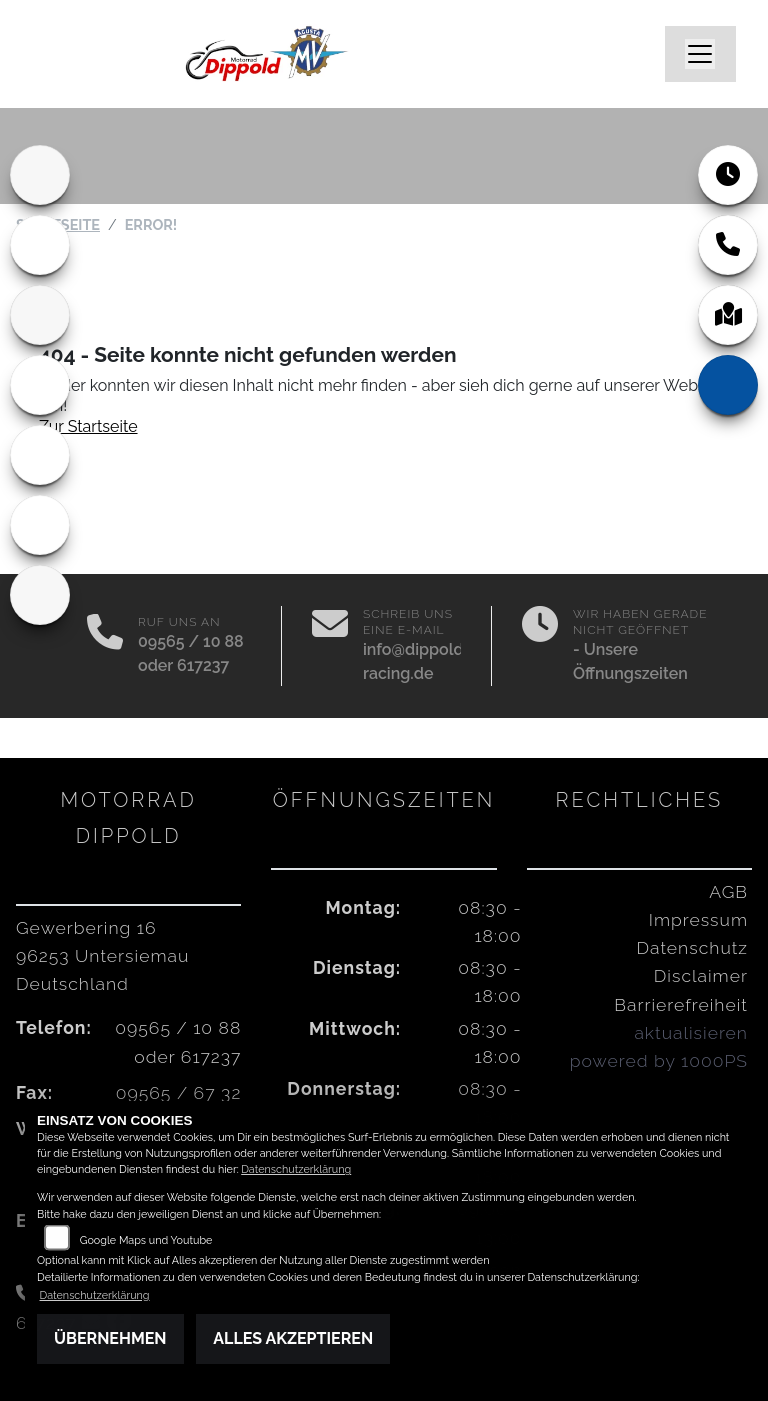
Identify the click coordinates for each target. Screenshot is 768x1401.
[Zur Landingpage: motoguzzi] (40, 385)
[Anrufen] (105, 646)
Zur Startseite (88, 426)
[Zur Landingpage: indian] (40, 595)
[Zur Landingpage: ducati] (40, 245)
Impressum (698, 919)
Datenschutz (692, 947)
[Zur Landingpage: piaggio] (40, 525)
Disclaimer (701, 975)
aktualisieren (691, 1032)
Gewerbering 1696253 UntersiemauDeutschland (102, 955)
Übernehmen (110, 1338)
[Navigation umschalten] (701, 54)
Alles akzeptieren (293, 1338)
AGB (728, 891)
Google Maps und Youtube (146, 1240)
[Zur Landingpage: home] (40, 175)
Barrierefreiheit (681, 1004)
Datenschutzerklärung (296, 1169)
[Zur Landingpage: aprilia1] (40, 315)
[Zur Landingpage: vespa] (40, 455)
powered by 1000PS (659, 1060)
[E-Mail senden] (330, 646)
